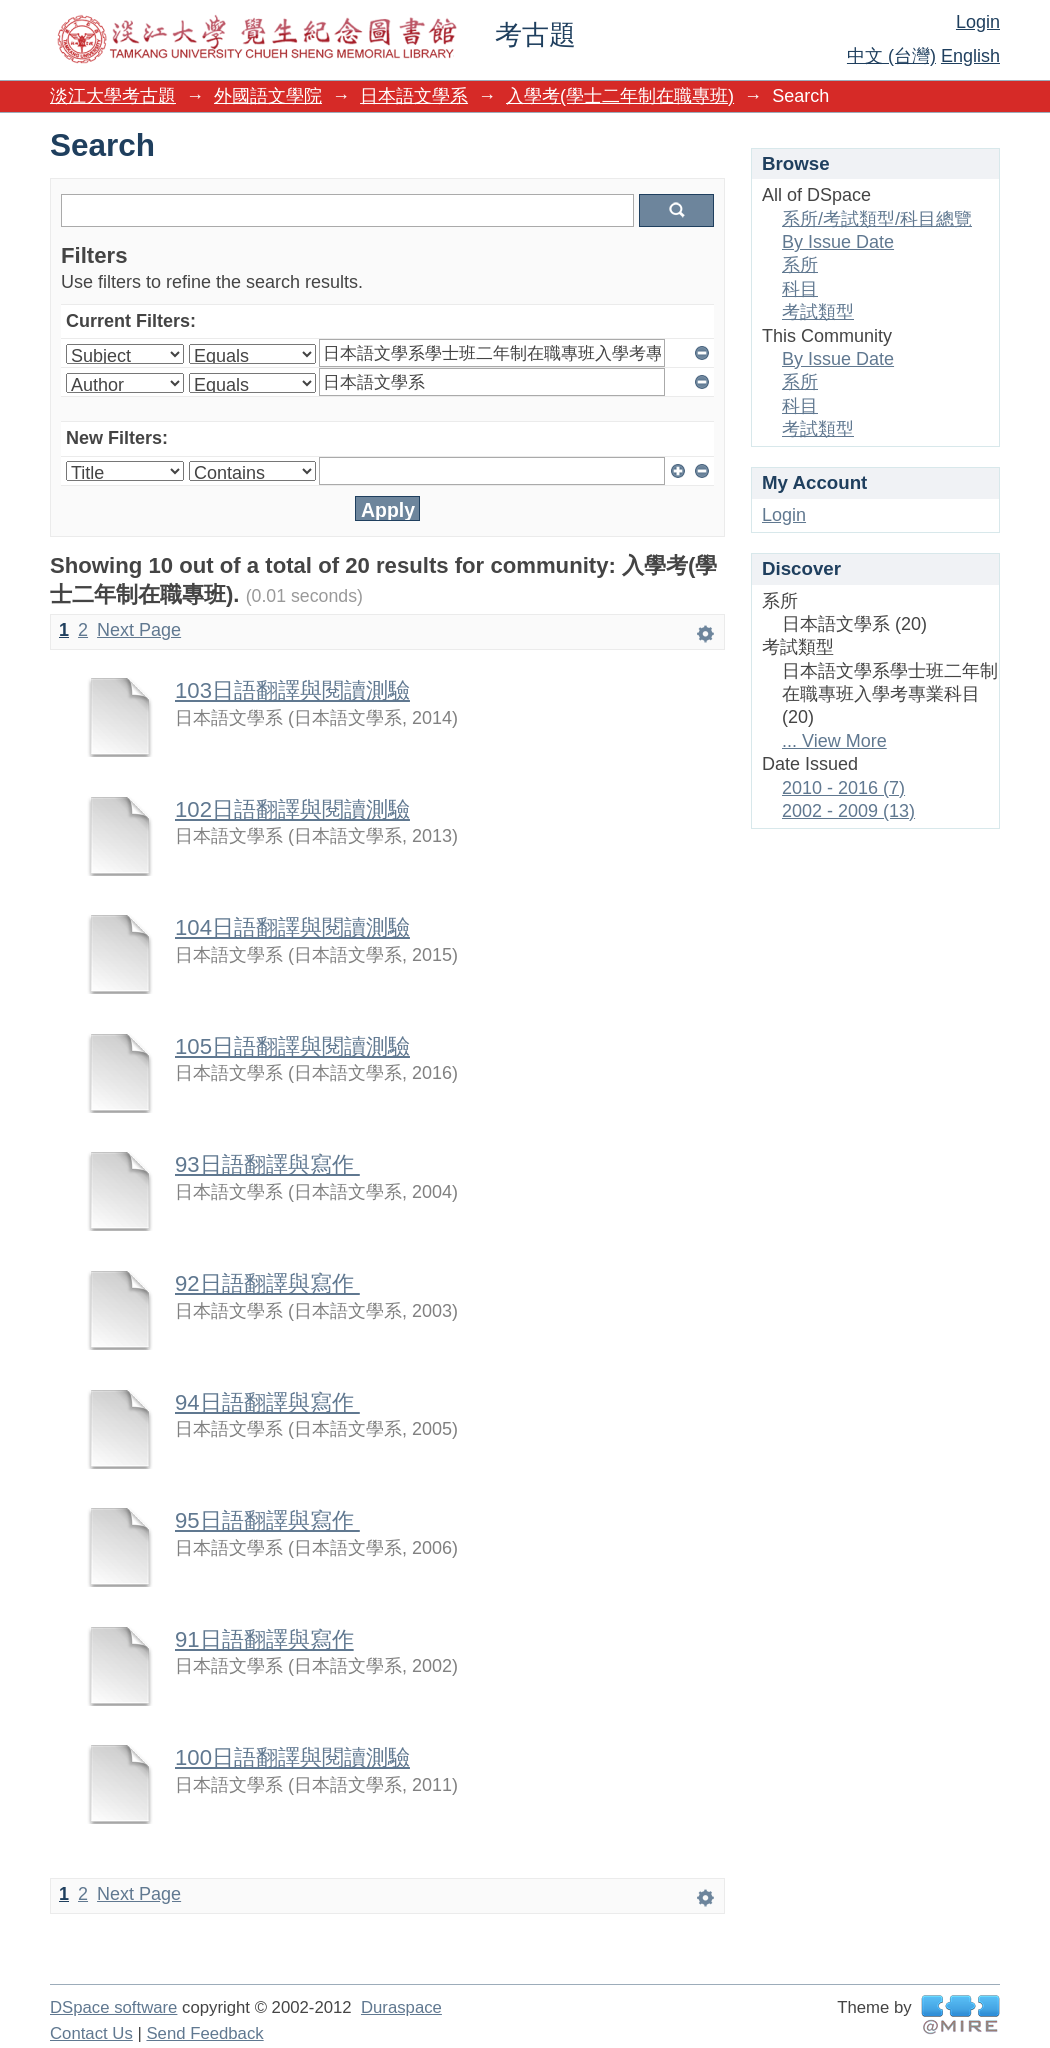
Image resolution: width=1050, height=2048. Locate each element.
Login (978, 22)
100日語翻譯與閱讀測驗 (292, 1757)
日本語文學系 (414, 96)
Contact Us (91, 2033)
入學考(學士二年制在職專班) (620, 96)
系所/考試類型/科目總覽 (877, 219)
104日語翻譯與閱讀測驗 (292, 927)
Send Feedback (204, 2033)
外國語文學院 (268, 96)
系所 (800, 265)
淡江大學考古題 (113, 96)
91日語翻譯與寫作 (264, 1639)
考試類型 (818, 312)
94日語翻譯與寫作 (267, 1402)
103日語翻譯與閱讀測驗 (292, 690)
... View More (834, 741)
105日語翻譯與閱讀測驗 (292, 1046)
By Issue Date (838, 242)
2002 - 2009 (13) (848, 811)
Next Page (139, 630)
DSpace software (113, 2007)
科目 (800, 289)
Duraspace (401, 2007)
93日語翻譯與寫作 (267, 1164)
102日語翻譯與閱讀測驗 (292, 809)
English (970, 56)
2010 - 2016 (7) (843, 788)
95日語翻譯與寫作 (267, 1520)
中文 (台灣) (891, 56)
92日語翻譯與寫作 (267, 1283)
